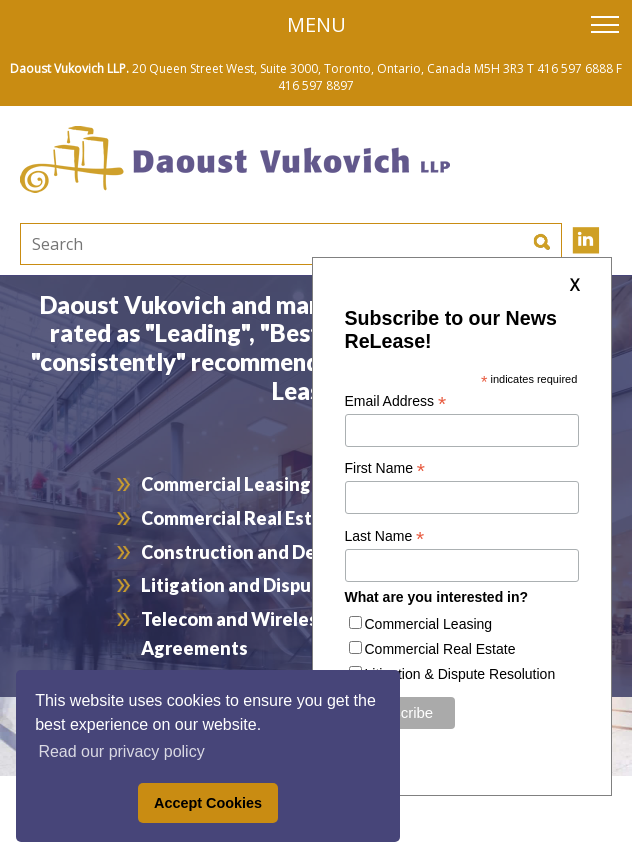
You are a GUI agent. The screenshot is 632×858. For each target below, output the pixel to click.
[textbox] (195, 244)
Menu (316, 24)
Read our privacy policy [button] (121, 751)
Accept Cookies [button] (208, 803)
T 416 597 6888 (570, 68)
